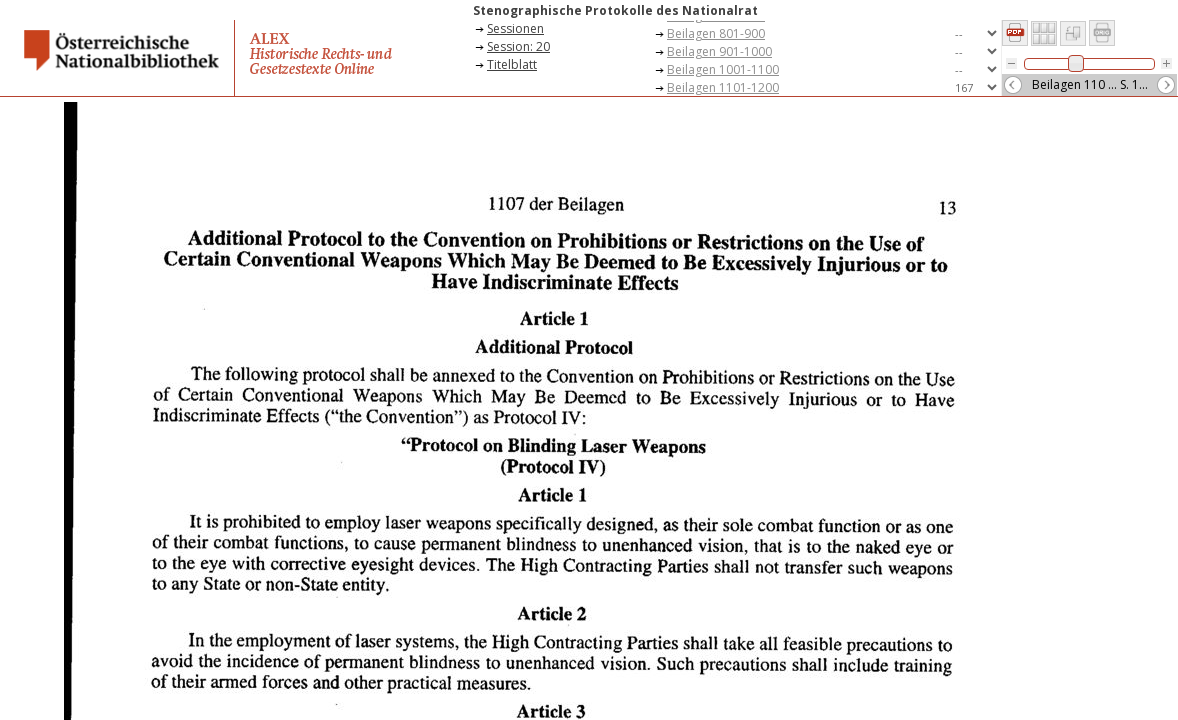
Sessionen (515, 28)
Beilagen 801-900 (716, 33)
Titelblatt (512, 64)
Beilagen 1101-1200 (723, 87)
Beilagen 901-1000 (719, 51)
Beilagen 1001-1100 (723, 69)
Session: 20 (518, 46)
